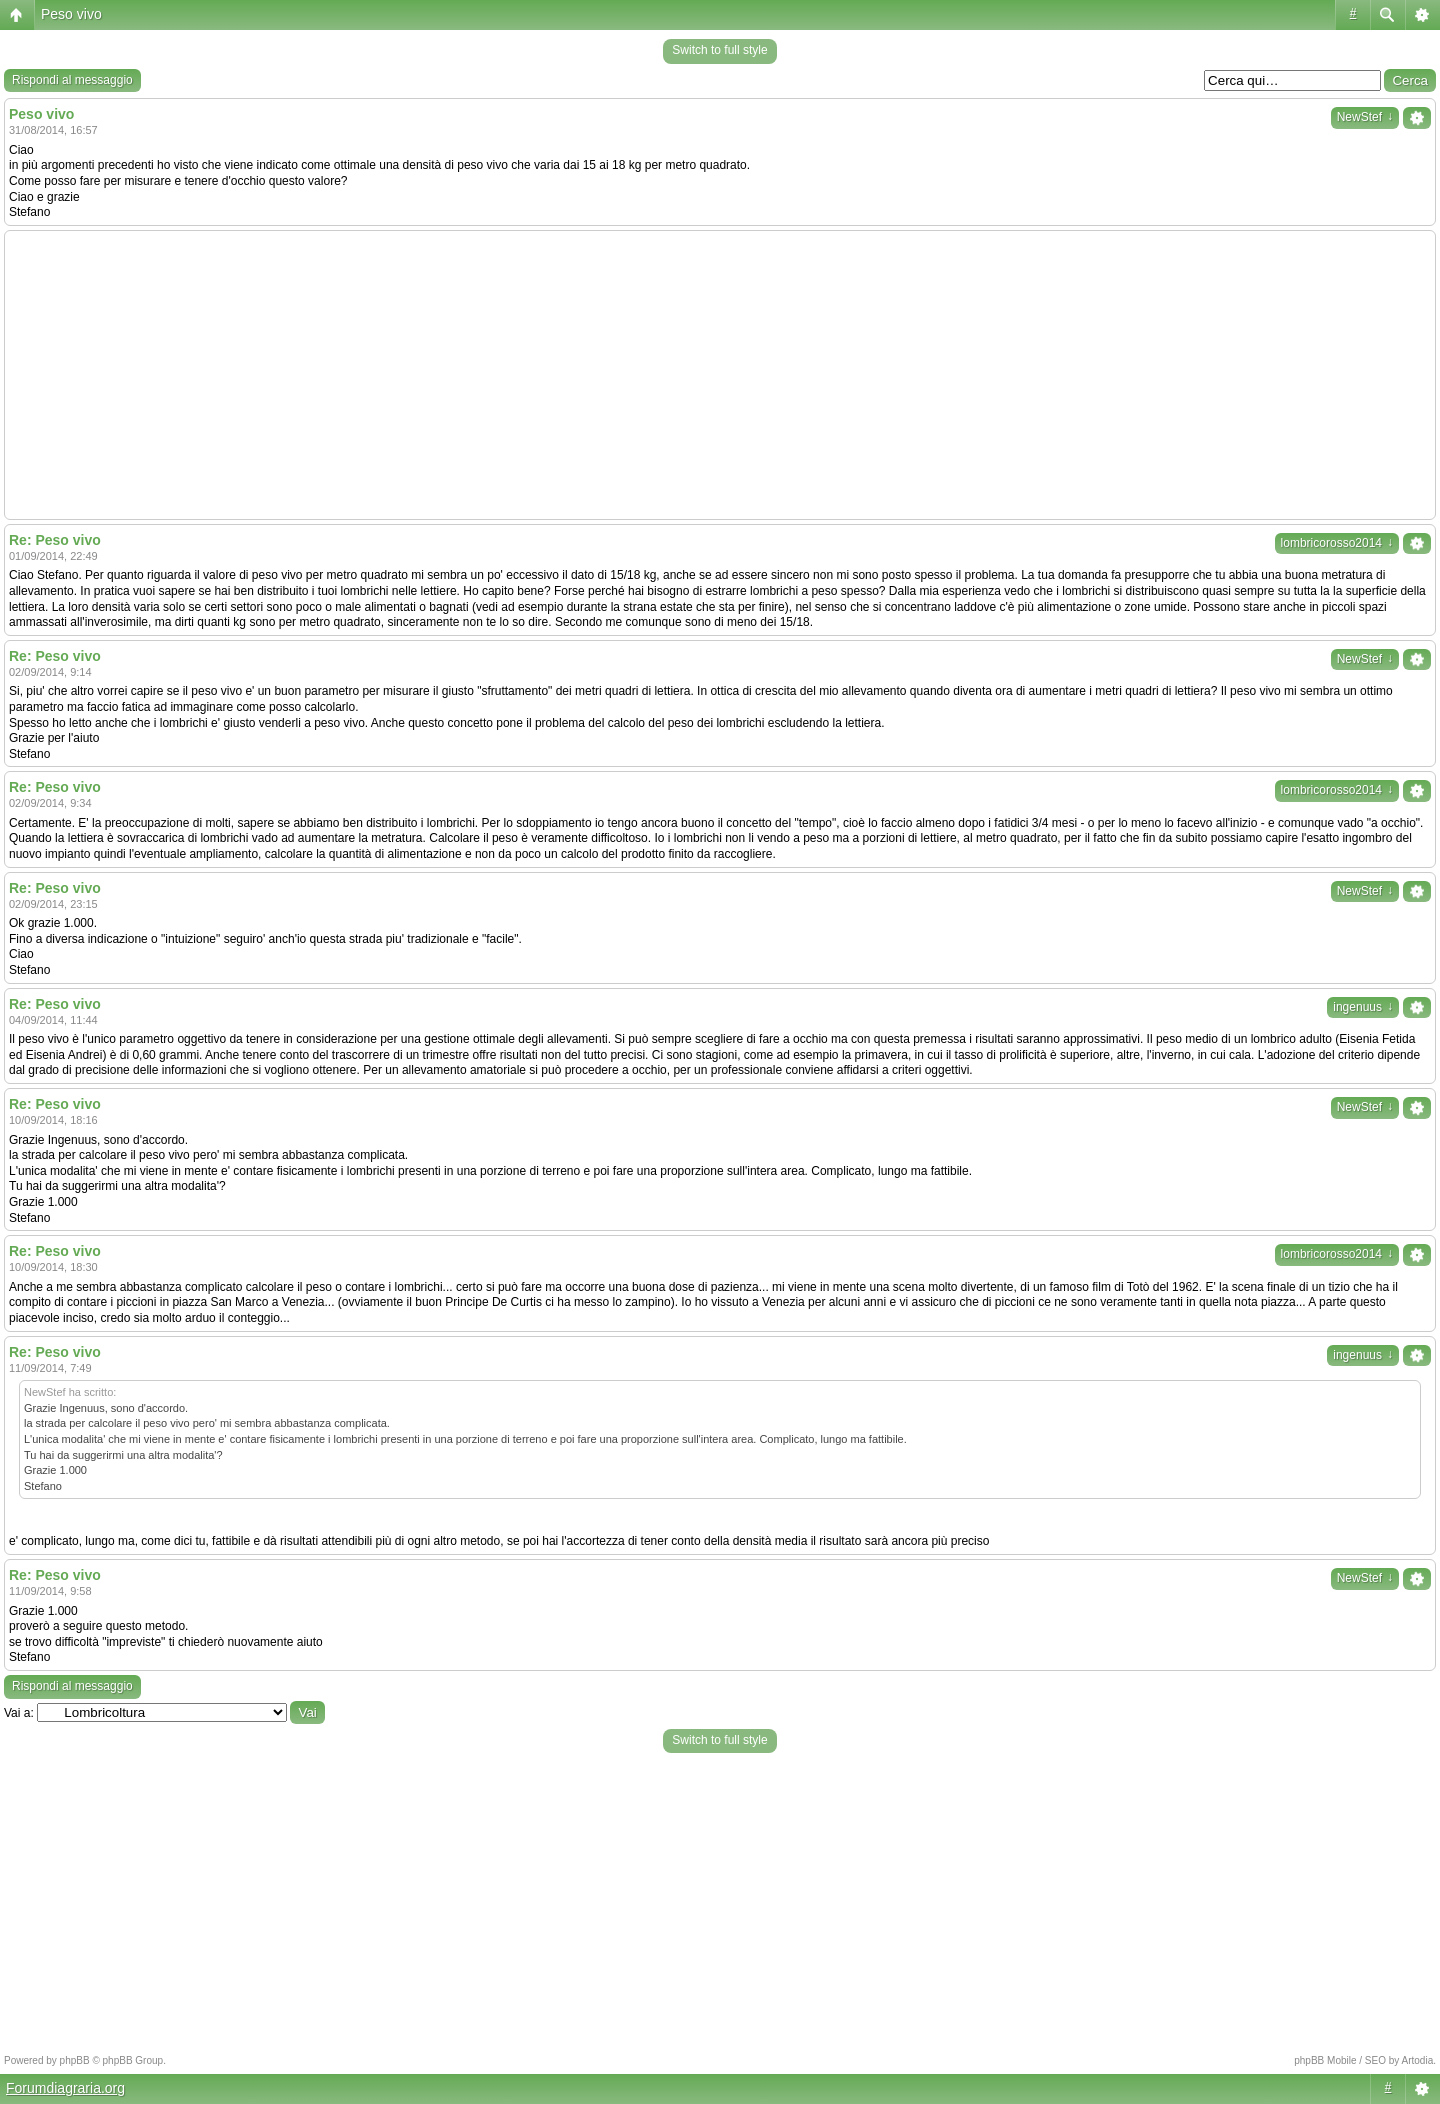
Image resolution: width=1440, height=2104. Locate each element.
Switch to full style (719, 50)
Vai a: (19, 1713)
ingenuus (1363, 1007)
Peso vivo (71, 14)
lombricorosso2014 (1337, 543)
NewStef (1365, 117)
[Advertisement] (720, 375)
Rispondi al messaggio (72, 80)
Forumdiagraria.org (65, 2088)
